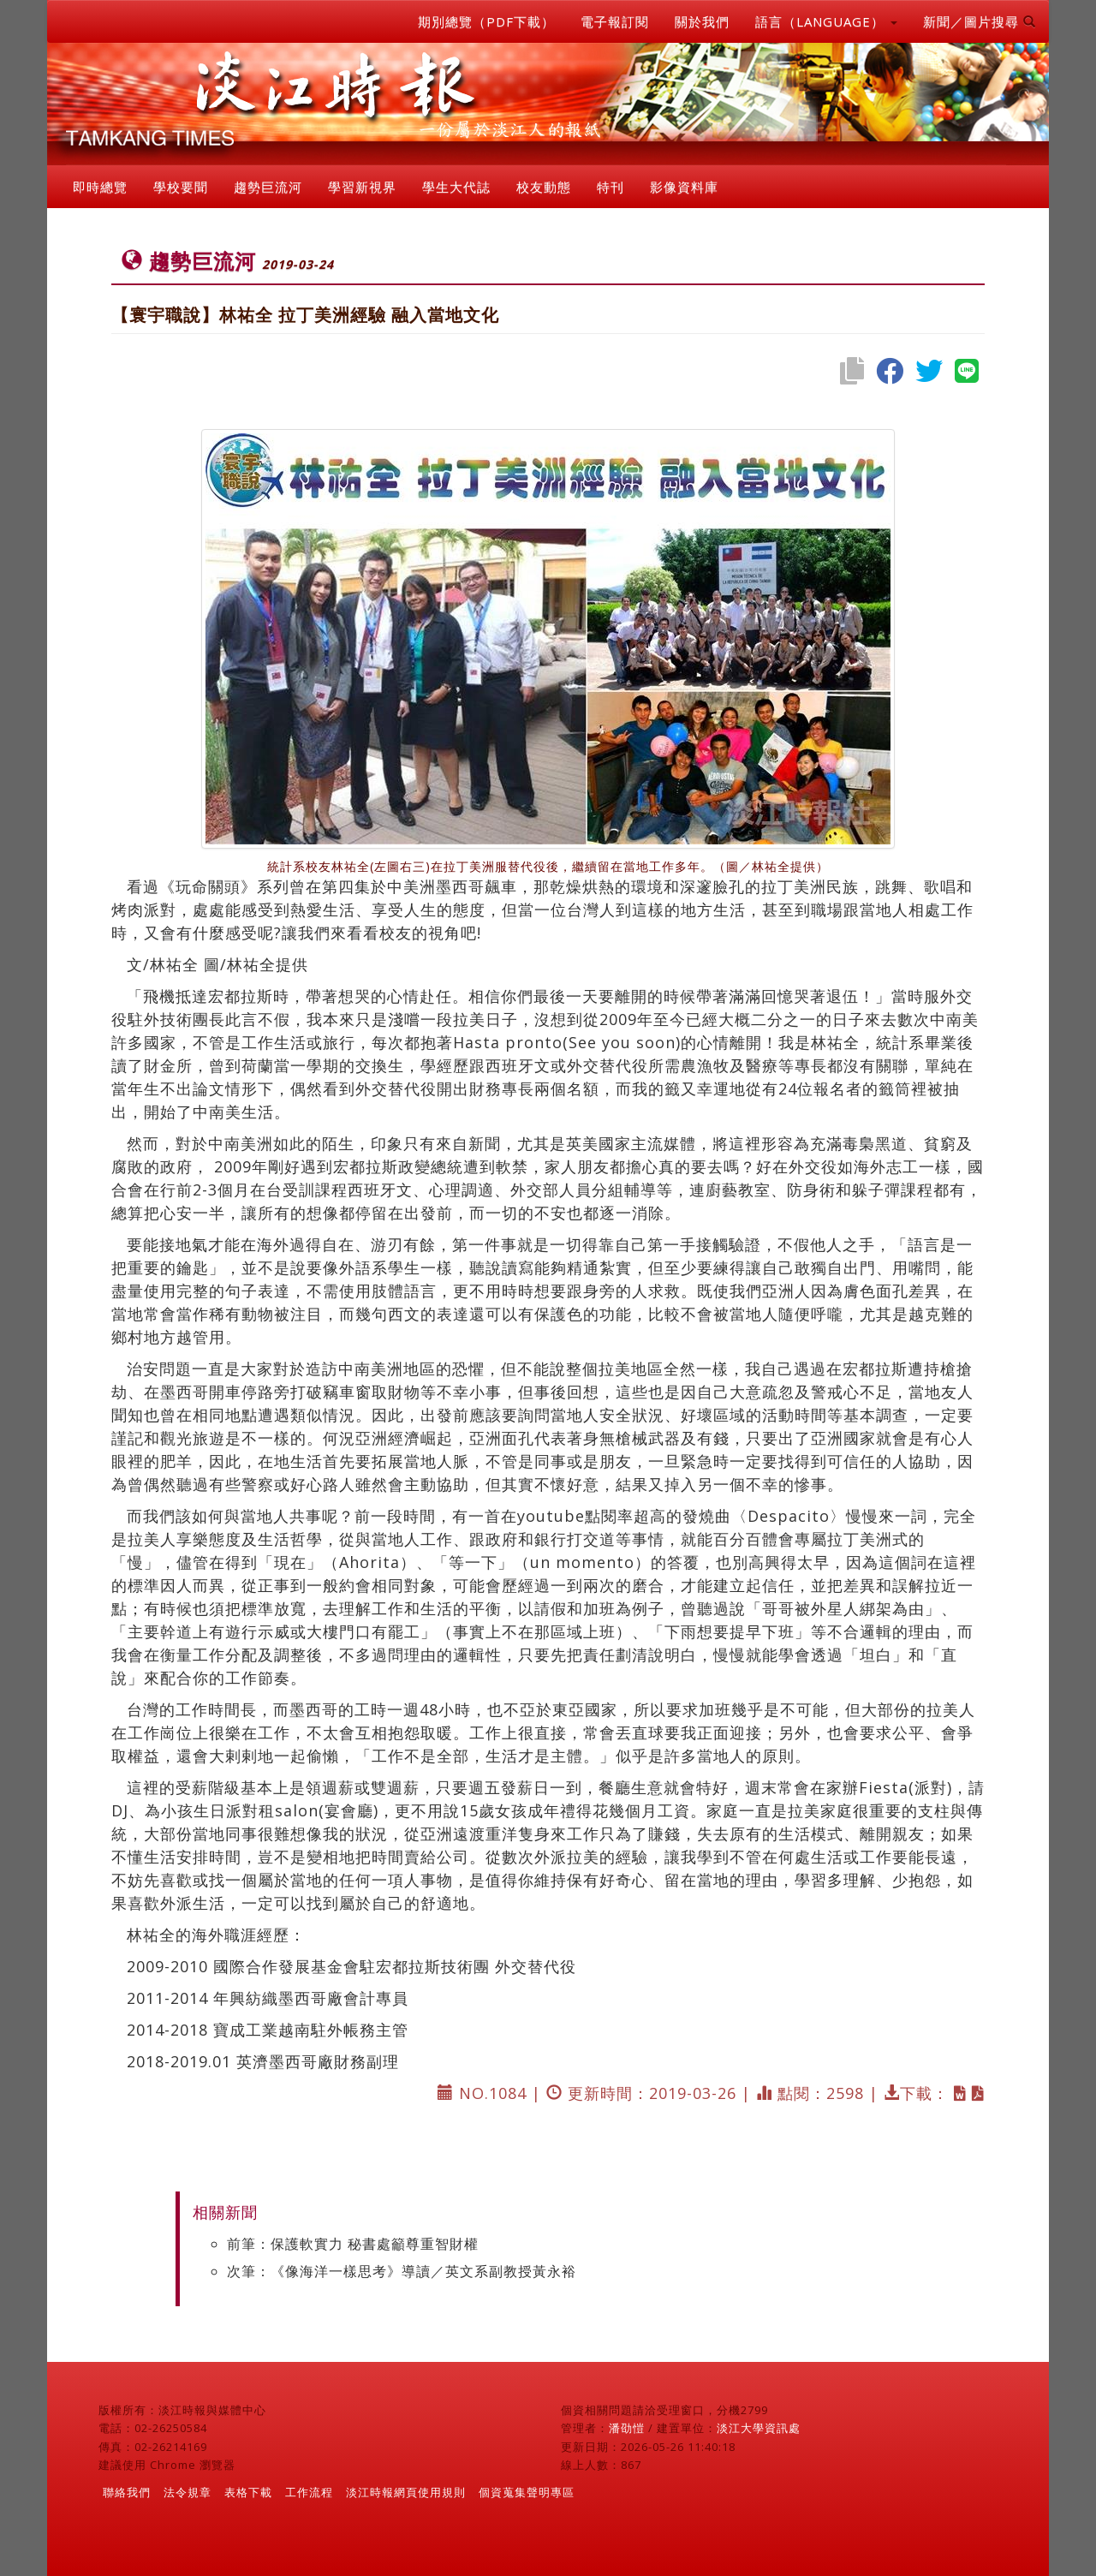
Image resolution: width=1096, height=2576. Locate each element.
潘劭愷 (627, 2428)
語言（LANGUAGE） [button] (826, 21)
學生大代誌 (456, 186)
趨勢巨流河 (268, 186)
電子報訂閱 (615, 21)
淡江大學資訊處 (759, 2428)
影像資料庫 (684, 186)
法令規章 (187, 2492)
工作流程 (309, 2492)
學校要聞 (180, 186)
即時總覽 (100, 186)
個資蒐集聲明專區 (527, 2492)
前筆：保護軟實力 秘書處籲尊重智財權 (353, 2243)
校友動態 (543, 186)
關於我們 (702, 21)
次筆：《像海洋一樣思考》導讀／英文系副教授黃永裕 (401, 2271)
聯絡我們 (127, 2492)
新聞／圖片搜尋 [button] (979, 21)
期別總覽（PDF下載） (486, 21)
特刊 (610, 186)
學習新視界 (362, 186)
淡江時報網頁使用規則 (406, 2492)
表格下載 (248, 2492)
